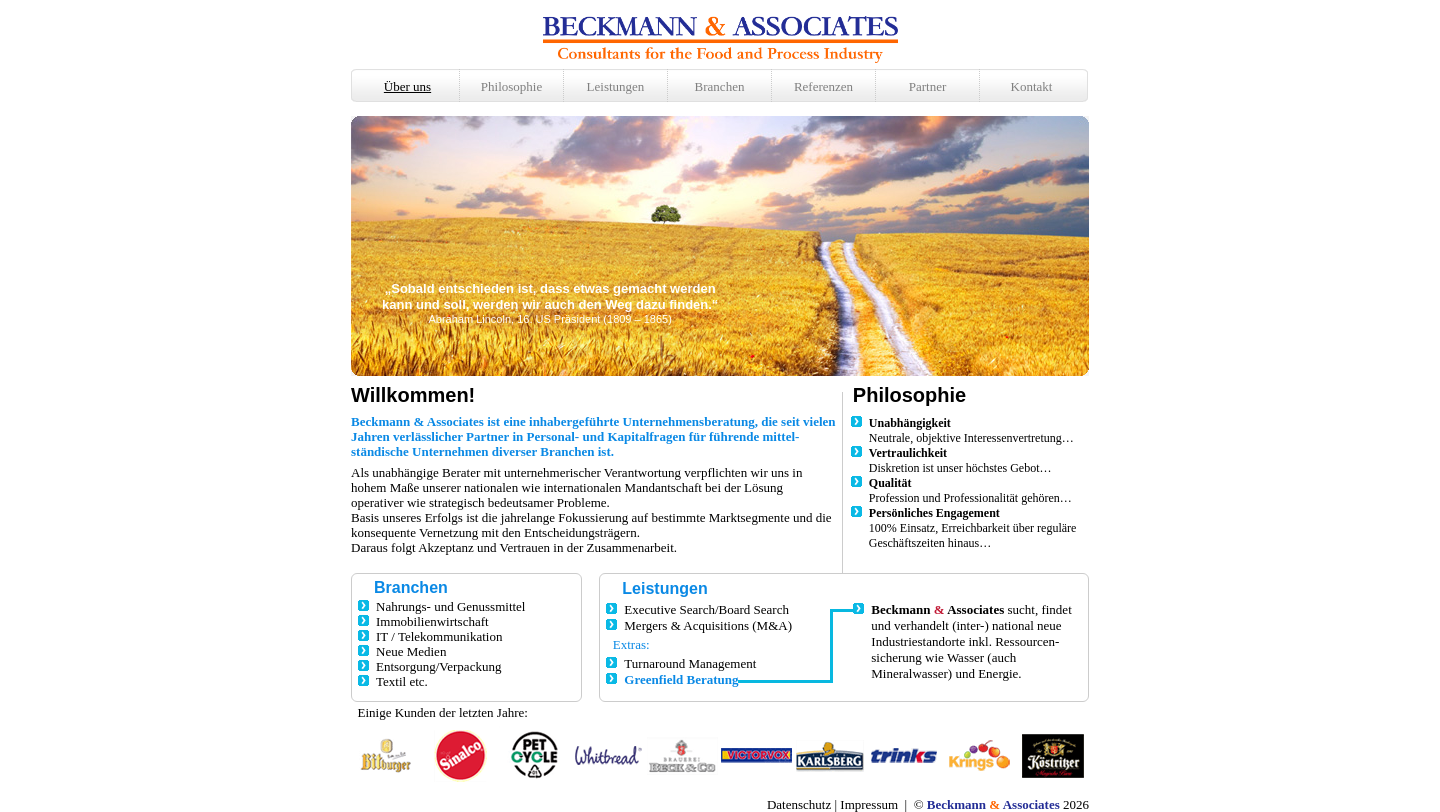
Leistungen (616, 86)
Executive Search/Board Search (706, 609)
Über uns (407, 86)
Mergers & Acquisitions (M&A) (708, 625)
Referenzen (823, 86)
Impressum (869, 804)
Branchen (720, 86)
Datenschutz (799, 804)
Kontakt (1032, 86)
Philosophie (511, 86)
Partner (928, 86)
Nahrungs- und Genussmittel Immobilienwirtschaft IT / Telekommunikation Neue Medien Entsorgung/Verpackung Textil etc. (441, 644)
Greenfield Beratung (681, 679)
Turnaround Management (690, 663)
